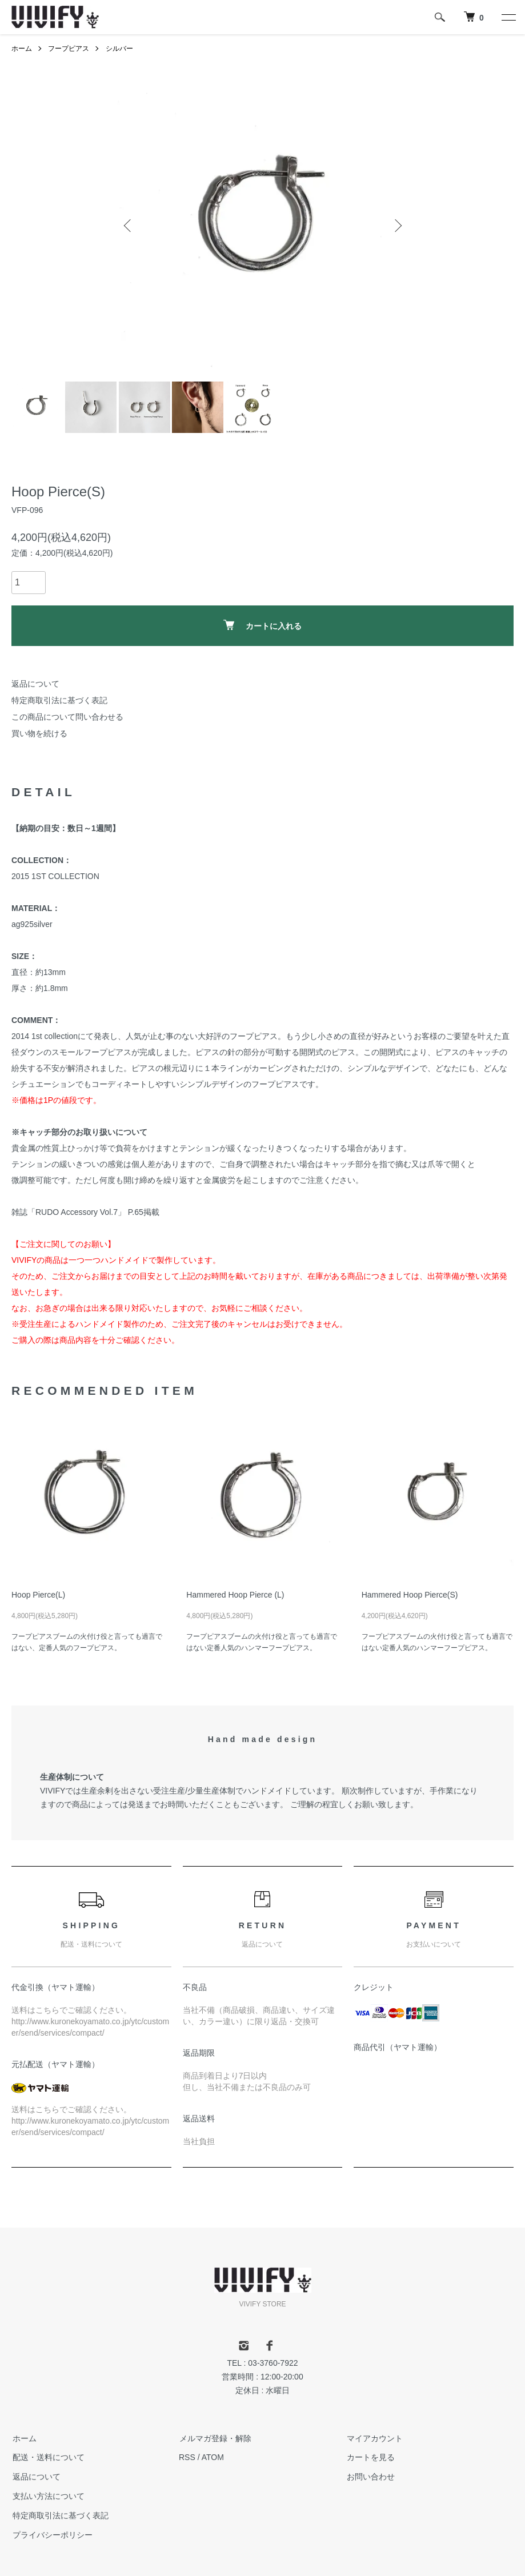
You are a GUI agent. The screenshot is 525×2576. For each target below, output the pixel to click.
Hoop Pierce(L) (38, 1594)
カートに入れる (262, 625)
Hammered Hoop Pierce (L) (235, 1594)
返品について (35, 683)
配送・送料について (47, 2457)
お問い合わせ (370, 2476)
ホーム (21, 49)
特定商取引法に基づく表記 (59, 700)
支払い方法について (47, 2496)
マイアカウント (374, 2438)
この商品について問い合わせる (67, 716)
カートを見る (370, 2457)
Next (397, 225)
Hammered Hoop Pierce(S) (410, 1594)
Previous (128, 225)
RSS (187, 2457)
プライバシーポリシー (51, 2534)
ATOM (213, 2457)
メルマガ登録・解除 (215, 2438)
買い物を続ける (39, 733)
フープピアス (68, 49)
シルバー (119, 49)
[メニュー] (508, 17)
